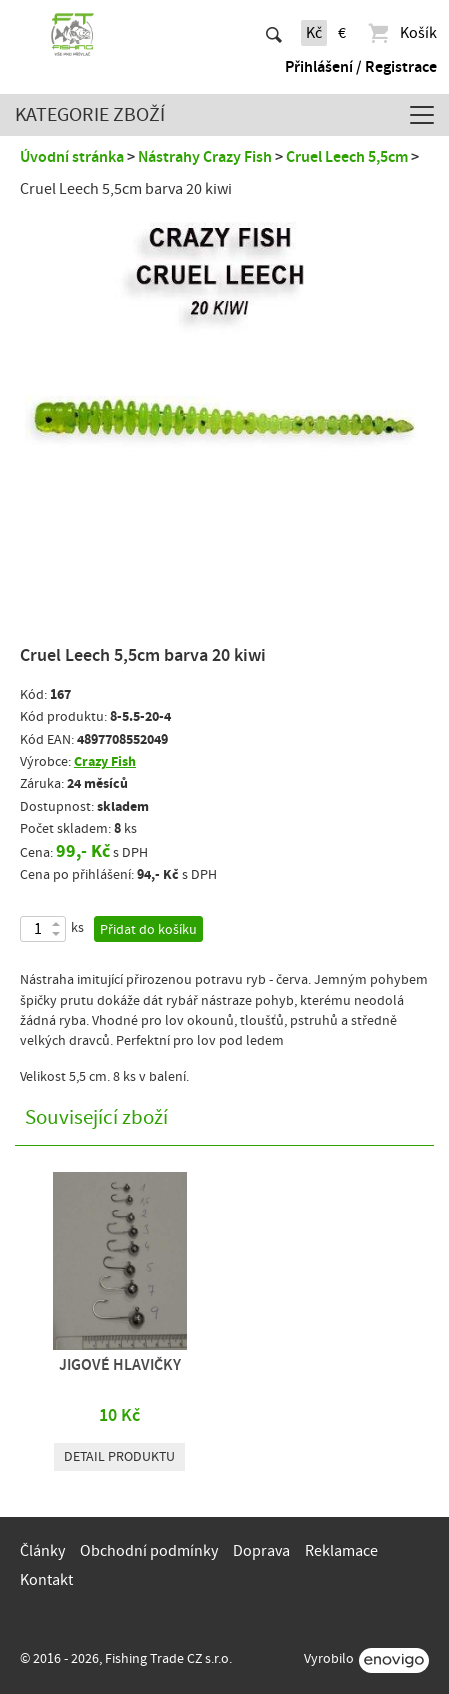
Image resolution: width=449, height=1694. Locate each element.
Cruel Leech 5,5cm (347, 157)
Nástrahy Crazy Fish (205, 157)
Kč (314, 33)
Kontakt (46, 1580)
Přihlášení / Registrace (361, 67)
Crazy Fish (105, 761)
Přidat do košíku (148, 930)
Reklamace (341, 1551)
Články (42, 1551)
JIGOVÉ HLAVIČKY (120, 1365)
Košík (401, 33)
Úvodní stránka (72, 157)
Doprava (261, 1551)
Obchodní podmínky (149, 1551)
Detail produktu (119, 1457)
